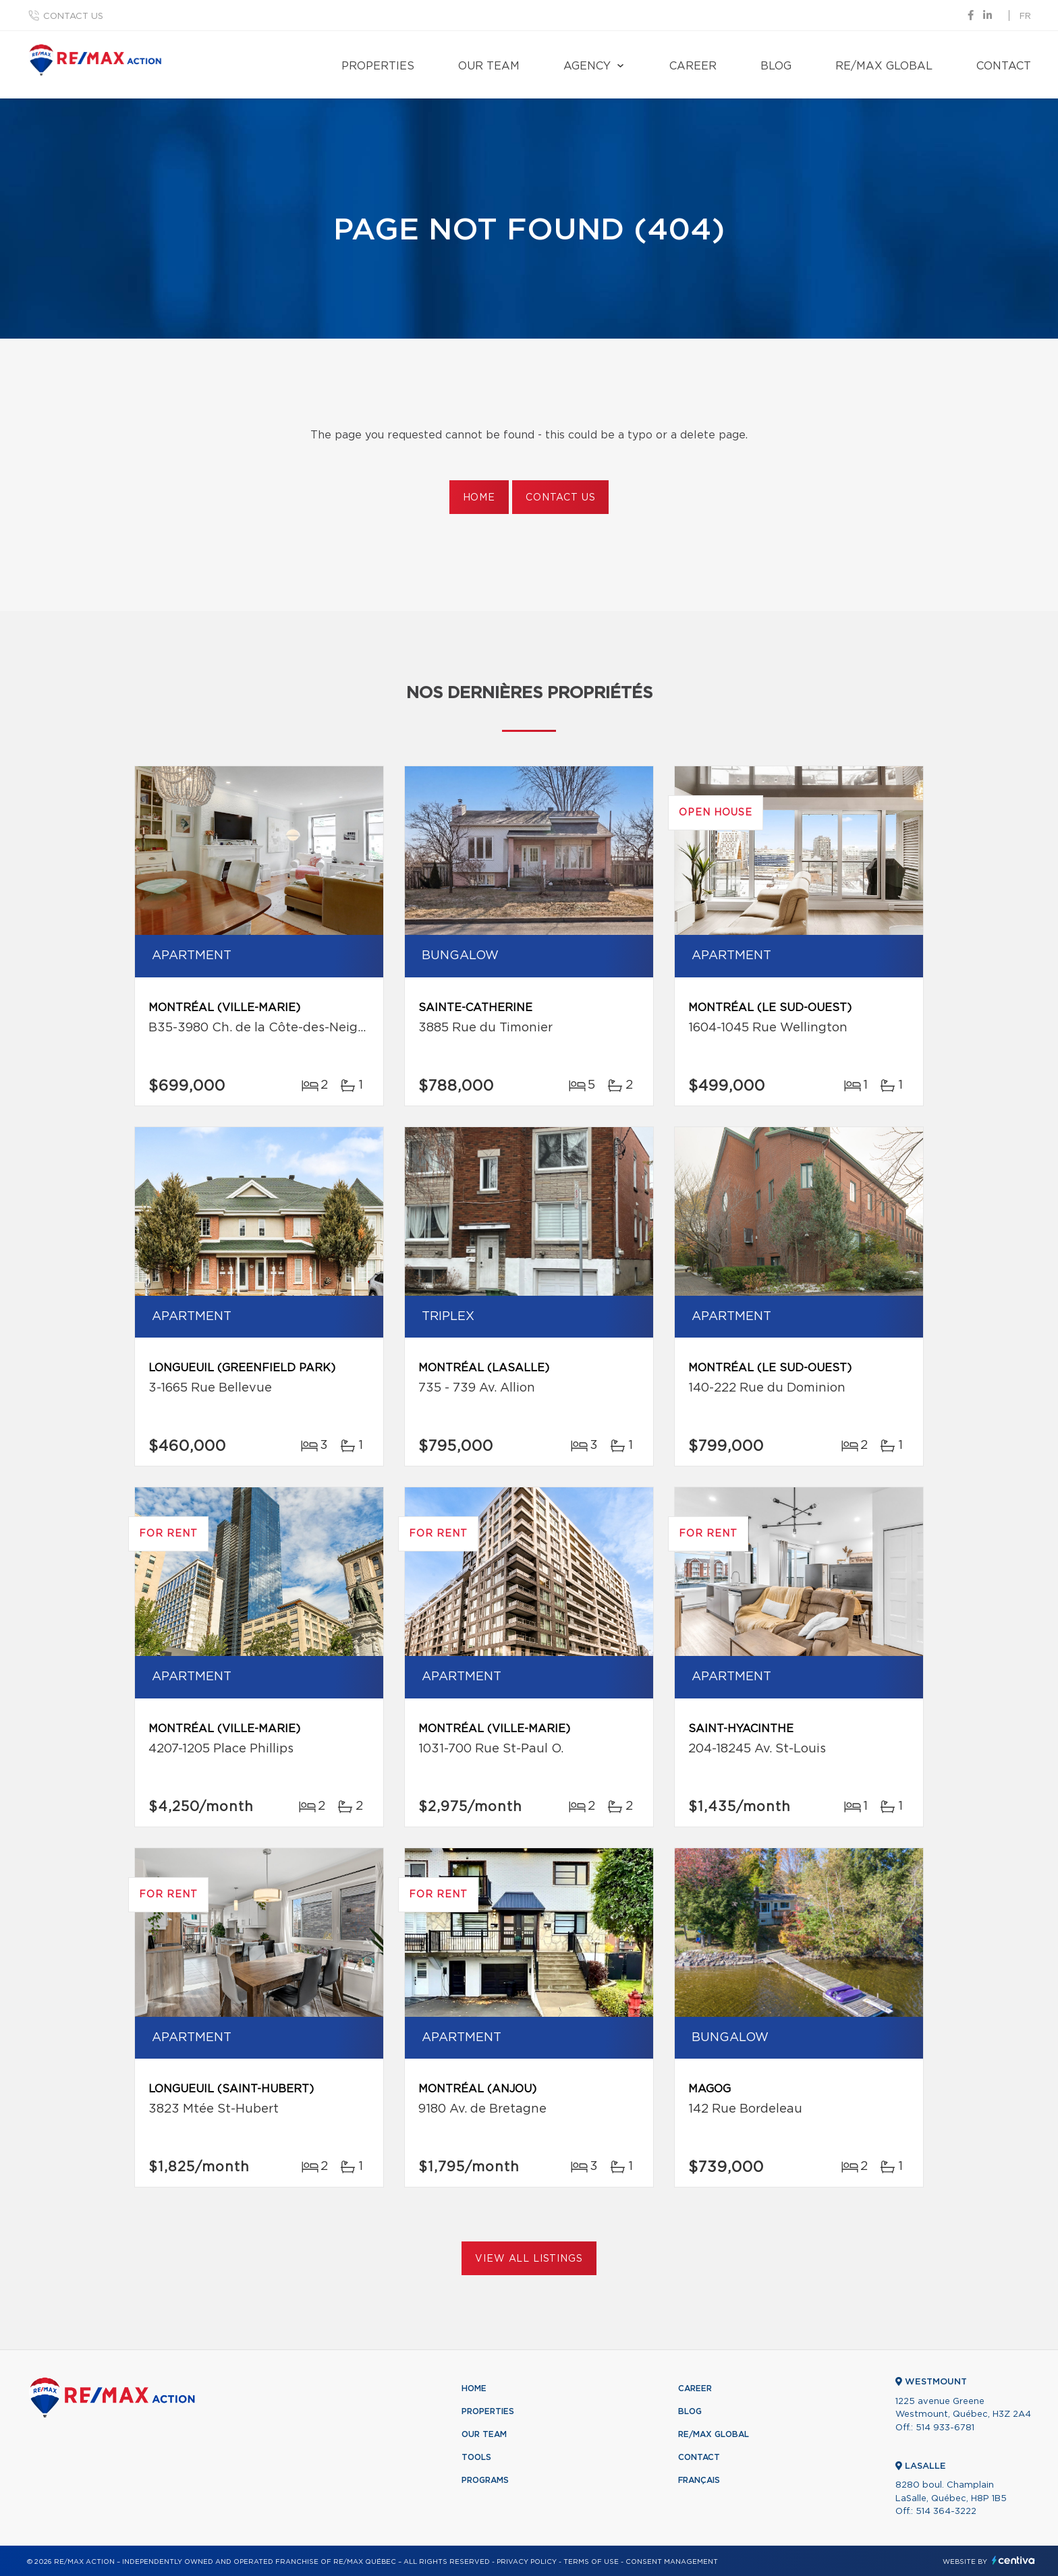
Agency (587, 66)
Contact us (73, 16)
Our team (489, 66)
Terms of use (591, 2561)
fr (1025, 16)
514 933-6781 (945, 2428)
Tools (476, 2457)
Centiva (1013, 2560)
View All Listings (528, 2259)
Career (693, 66)
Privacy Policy (527, 2561)
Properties (377, 66)
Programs (485, 2480)
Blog (775, 66)
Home (479, 498)
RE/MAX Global (883, 66)
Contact (1003, 66)
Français (699, 2480)
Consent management (671, 2561)
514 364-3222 (946, 2511)
